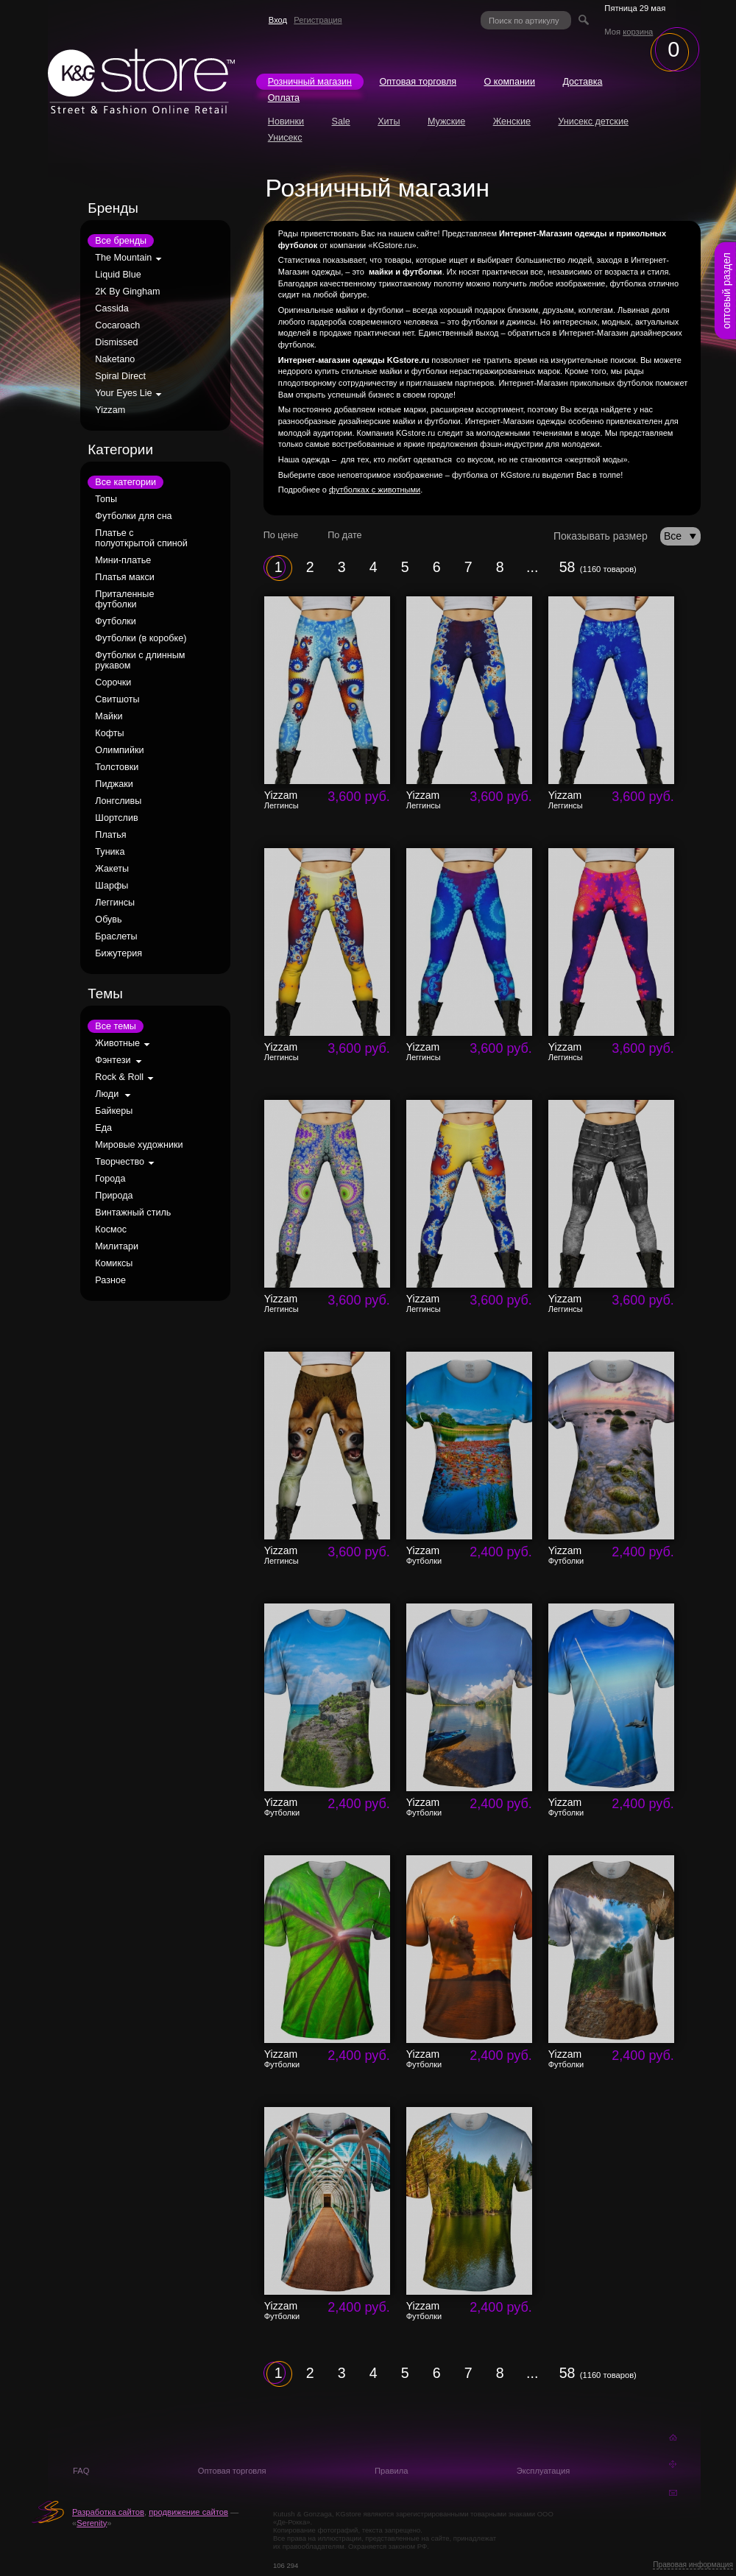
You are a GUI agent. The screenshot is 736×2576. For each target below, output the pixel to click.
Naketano (115, 359)
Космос (111, 1229)
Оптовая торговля (417, 82)
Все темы (115, 1026)
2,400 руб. (500, 1552)
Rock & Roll (119, 1077)
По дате (344, 535)
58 (567, 567)
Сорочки (113, 682)
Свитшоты (117, 699)
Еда (103, 1128)
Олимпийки (119, 750)
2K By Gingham (127, 291)
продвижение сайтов (188, 2512)
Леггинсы (115, 902)
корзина (638, 31)
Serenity (92, 2523)
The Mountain (123, 258)
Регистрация (318, 19)
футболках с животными (374, 489)
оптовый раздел (726, 291)
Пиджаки (113, 784)
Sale (341, 121)
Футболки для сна (133, 516)
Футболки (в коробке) (140, 638)
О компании (509, 82)
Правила (391, 2470)
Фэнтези (112, 1060)
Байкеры (113, 1111)
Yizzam (110, 410)
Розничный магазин (310, 82)
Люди (106, 1094)
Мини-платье (123, 560)
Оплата (284, 98)
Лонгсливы (118, 801)
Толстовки (116, 767)
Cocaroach (117, 325)
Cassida (112, 308)
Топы (106, 499)
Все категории (125, 482)
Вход (278, 19)
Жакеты (112, 869)
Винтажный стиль (133, 1212)
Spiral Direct (120, 376)
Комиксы (113, 1263)
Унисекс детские (593, 121)
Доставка (582, 82)
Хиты (389, 121)
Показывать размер (600, 536)
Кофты (109, 733)
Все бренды (120, 241)
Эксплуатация (543, 2470)
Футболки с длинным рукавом (140, 660)
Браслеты (116, 936)
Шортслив (116, 818)
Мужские (446, 121)
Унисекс (285, 138)
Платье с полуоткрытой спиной (141, 538)
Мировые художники (139, 1145)
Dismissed (116, 342)
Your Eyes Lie (123, 393)
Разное (110, 1280)
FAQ (81, 2470)
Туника (109, 852)
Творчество (119, 1162)
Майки (108, 716)
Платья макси (124, 577)
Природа (113, 1195)
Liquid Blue (118, 274)
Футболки (115, 621)
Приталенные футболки (124, 599)
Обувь (108, 919)
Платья (110, 835)
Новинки (286, 121)
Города (110, 1179)
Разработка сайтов (108, 2512)
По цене (281, 535)
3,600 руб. (358, 797)
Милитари (116, 1246)
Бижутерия (118, 953)
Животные (117, 1043)
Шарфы (111, 886)
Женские (512, 121)
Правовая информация (693, 2565)
